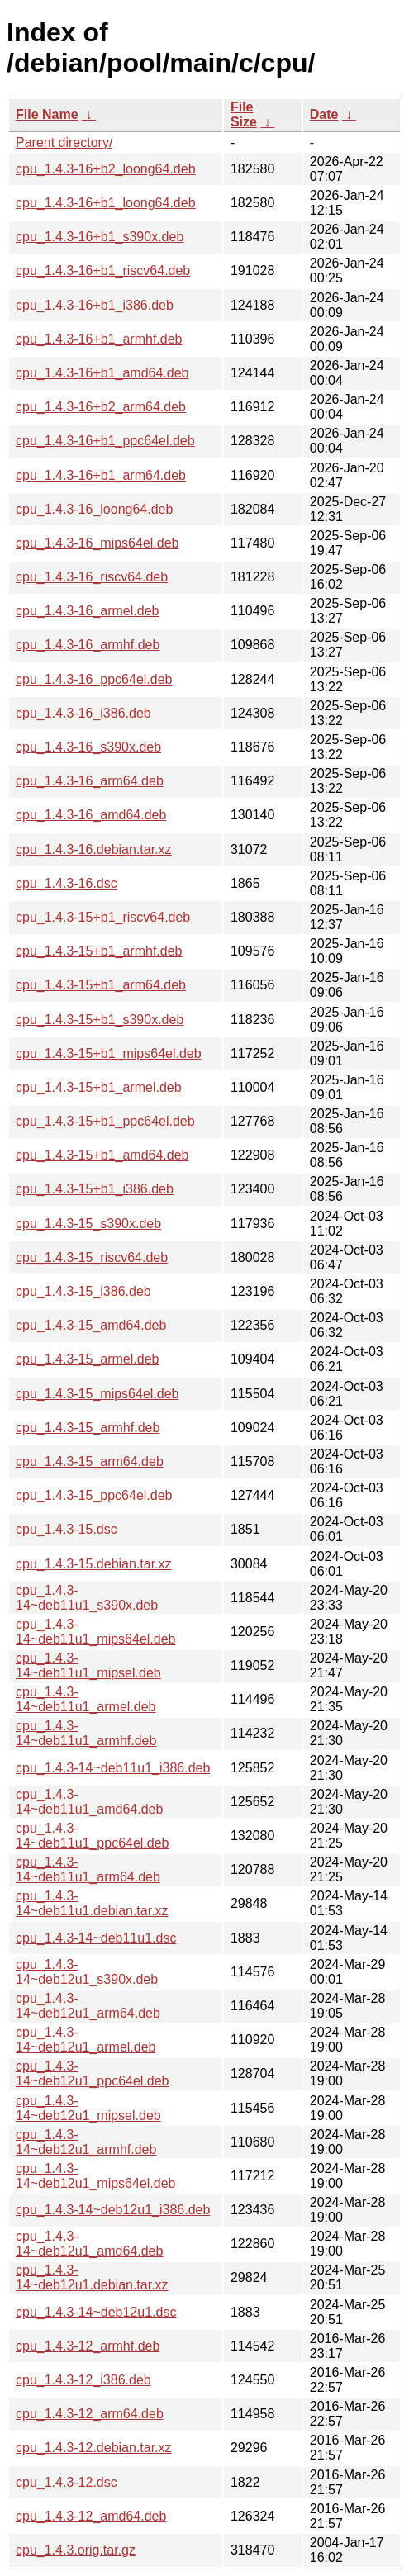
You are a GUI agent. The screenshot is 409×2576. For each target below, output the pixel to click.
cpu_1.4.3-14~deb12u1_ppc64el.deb (92, 2073)
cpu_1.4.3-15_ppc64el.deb (94, 1495)
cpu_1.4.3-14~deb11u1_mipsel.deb (88, 1665)
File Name (47, 114)
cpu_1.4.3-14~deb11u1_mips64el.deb (96, 1631)
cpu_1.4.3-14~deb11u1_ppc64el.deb (92, 1835)
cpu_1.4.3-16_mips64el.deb (97, 543)
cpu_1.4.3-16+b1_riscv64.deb (103, 270)
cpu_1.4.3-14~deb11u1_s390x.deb (87, 1597)
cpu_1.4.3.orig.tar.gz (76, 2550)
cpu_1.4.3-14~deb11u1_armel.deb (85, 1699)
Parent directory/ (64, 142)
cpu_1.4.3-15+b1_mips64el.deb (109, 1053)
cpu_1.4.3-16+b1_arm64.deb (101, 475)
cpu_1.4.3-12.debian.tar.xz (94, 2448)
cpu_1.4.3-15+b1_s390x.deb (99, 1020)
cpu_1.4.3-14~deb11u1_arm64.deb (88, 1869)
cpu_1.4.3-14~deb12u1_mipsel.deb (88, 2108)
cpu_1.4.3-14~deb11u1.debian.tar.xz (92, 1903)
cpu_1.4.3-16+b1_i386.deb (95, 305)
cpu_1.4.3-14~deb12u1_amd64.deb (89, 2243)
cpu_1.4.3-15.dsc (66, 1529)
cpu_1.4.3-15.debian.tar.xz (94, 1564)
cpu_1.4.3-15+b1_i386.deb (95, 1189)
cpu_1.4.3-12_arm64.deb (90, 2414)
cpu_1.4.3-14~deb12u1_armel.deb (85, 2039)
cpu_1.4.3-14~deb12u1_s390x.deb (87, 1971)
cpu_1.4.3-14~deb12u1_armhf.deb (86, 2142)
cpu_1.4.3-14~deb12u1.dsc (96, 2312)
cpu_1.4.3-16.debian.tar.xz (94, 849)
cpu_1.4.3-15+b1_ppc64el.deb (105, 1121)
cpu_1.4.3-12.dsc (66, 2482)
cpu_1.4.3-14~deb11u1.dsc (96, 1938)
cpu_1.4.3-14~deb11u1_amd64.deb (89, 1801)
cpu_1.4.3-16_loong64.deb (94, 509)
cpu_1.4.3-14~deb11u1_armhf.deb (86, 1733)
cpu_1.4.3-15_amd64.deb (91, 1325)
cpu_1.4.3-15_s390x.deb (88, 1224)
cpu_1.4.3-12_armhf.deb (87, 2346)
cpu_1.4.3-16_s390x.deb (88, 747)
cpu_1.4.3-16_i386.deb (83, 713)
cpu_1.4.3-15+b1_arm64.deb (101, 985)
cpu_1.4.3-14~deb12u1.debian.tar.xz (92, 2277)
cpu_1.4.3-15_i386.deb (83, 1291)
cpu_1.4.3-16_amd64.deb (91, 815)
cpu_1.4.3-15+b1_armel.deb (99, 1087)
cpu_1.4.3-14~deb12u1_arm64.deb (88, 2005)
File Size (244, 114)
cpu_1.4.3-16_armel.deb (87, 611)
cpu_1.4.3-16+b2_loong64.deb (106, 169)
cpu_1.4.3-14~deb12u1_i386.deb (113, 2210)
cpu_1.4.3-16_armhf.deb (87, 645)
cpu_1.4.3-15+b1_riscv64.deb (103, 917)
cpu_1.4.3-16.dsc (66, 883)
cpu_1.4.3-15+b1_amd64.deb (102, 1155)
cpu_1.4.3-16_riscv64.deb (92, 577)
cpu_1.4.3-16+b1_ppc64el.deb (105, 441)
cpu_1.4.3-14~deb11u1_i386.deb (113, 1768)
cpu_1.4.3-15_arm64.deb (90, 1461)
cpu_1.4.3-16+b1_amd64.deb (102, 373)
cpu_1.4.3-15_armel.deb (87, 1359)
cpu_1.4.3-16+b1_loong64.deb (106, 203)
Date (324, 114)
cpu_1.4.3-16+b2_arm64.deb (101, 407)
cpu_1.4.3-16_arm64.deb (90, 781)
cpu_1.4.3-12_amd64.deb (91, 2516)
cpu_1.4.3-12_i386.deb (83, 2380)
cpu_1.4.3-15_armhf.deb (87, 1428)
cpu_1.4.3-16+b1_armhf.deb (99, 339)
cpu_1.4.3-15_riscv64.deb (92, 1257)
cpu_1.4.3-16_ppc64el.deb (94, 679)
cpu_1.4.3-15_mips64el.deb (97, 1394)
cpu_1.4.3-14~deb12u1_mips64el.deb (96, 2175)
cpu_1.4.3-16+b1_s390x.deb (99, 237)
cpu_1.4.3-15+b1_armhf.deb (99, 951)
